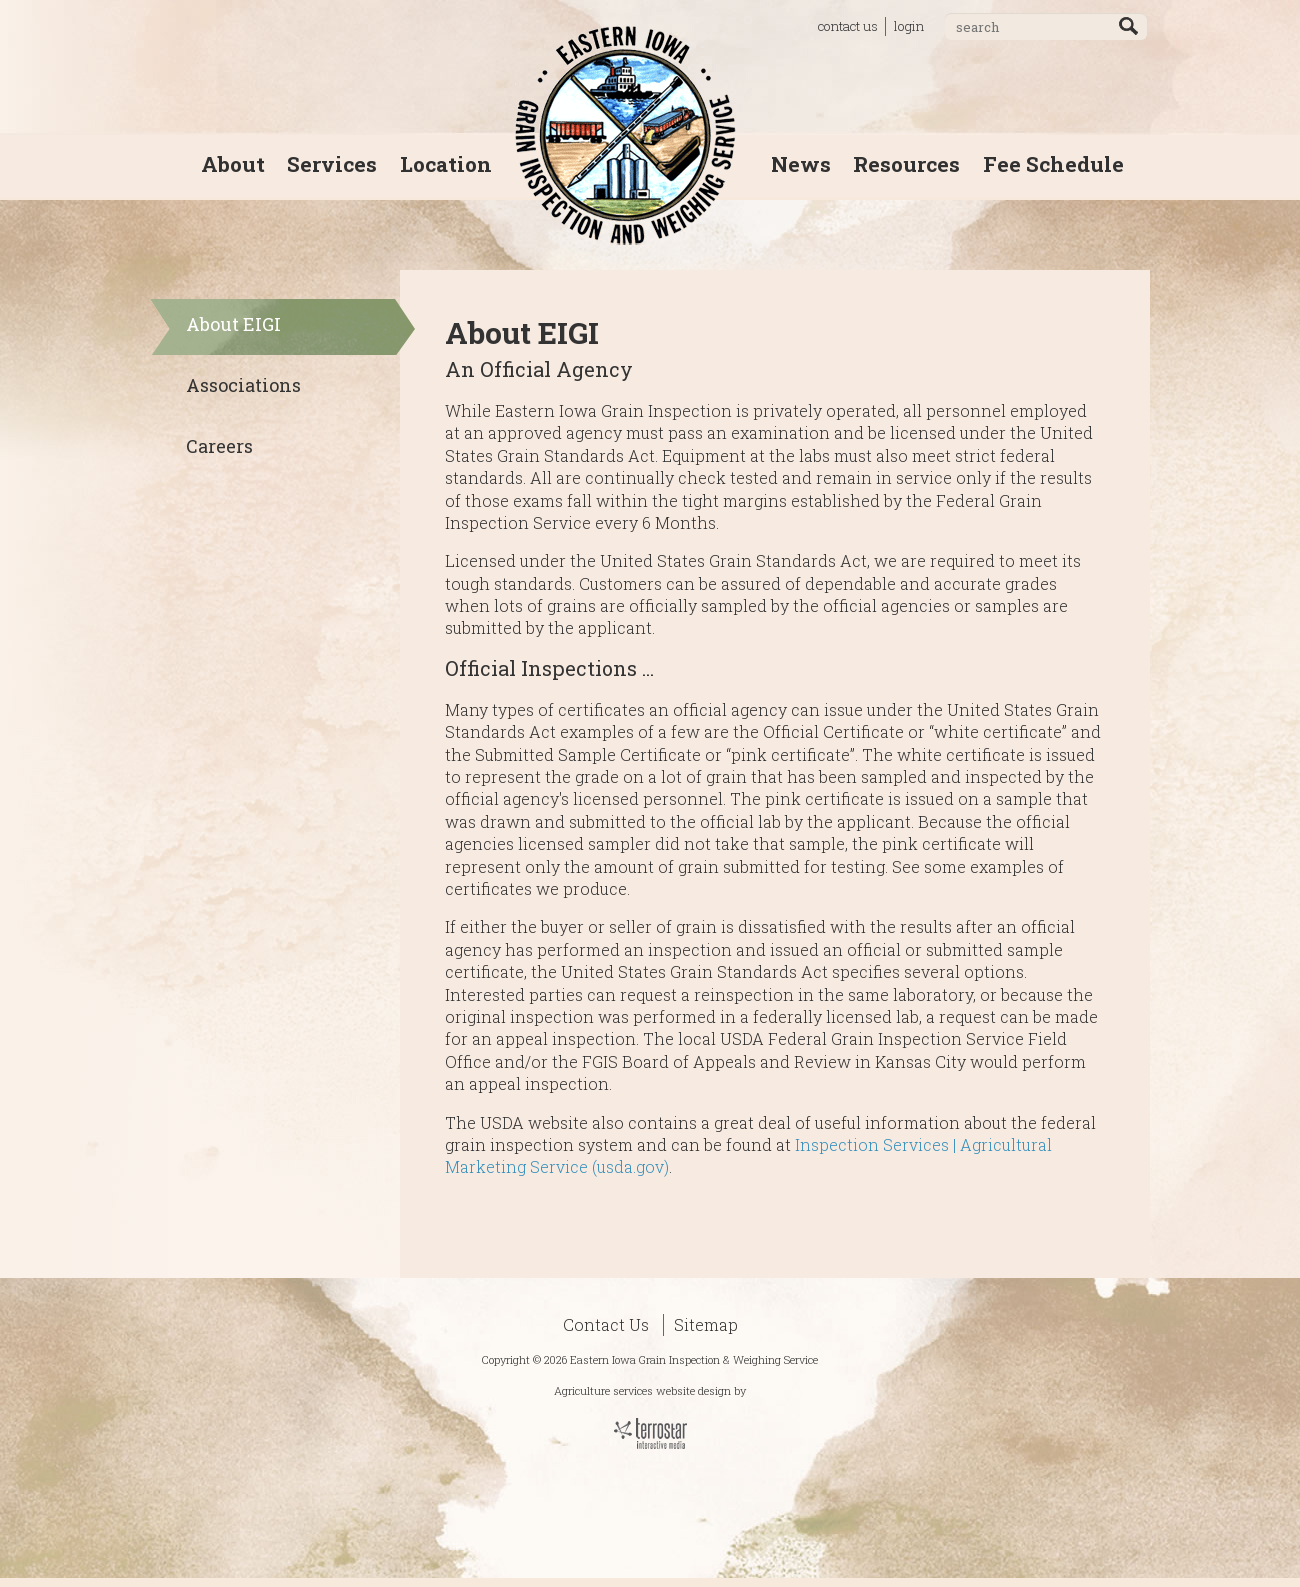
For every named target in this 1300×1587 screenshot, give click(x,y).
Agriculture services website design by (650, 1390)
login (909, 26)
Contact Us (606, 1324)
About (233, 164)
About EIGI (233, 324)
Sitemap (706, 1324)
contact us (848, 26)
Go (1129, 26)
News (801, 164)
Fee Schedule (1053, 164)
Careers (219, 446)
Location (446, 164)
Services (332, 164)
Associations (243, 385)
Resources (906, 164)
